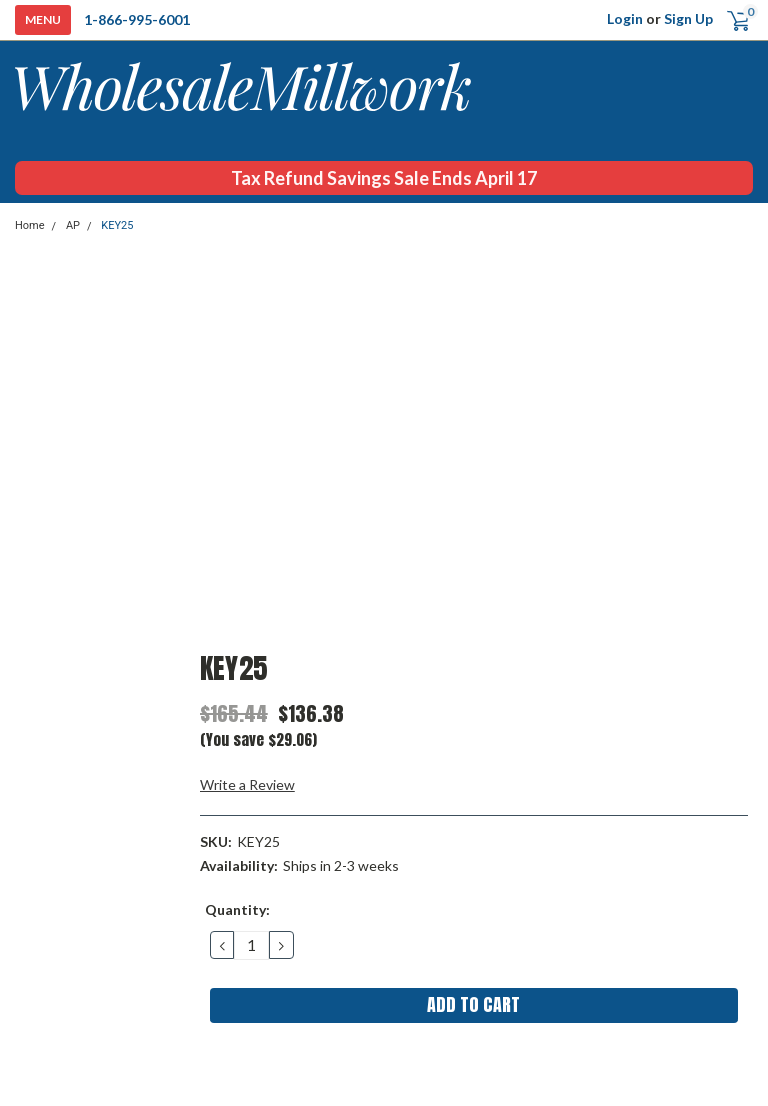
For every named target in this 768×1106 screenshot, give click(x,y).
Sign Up (688, 18)
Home (30, 225)
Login (625, 18)
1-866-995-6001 (137, 19)
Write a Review (247, 784)
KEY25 (117, 225)
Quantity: (237, 909)
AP (73, 225)
